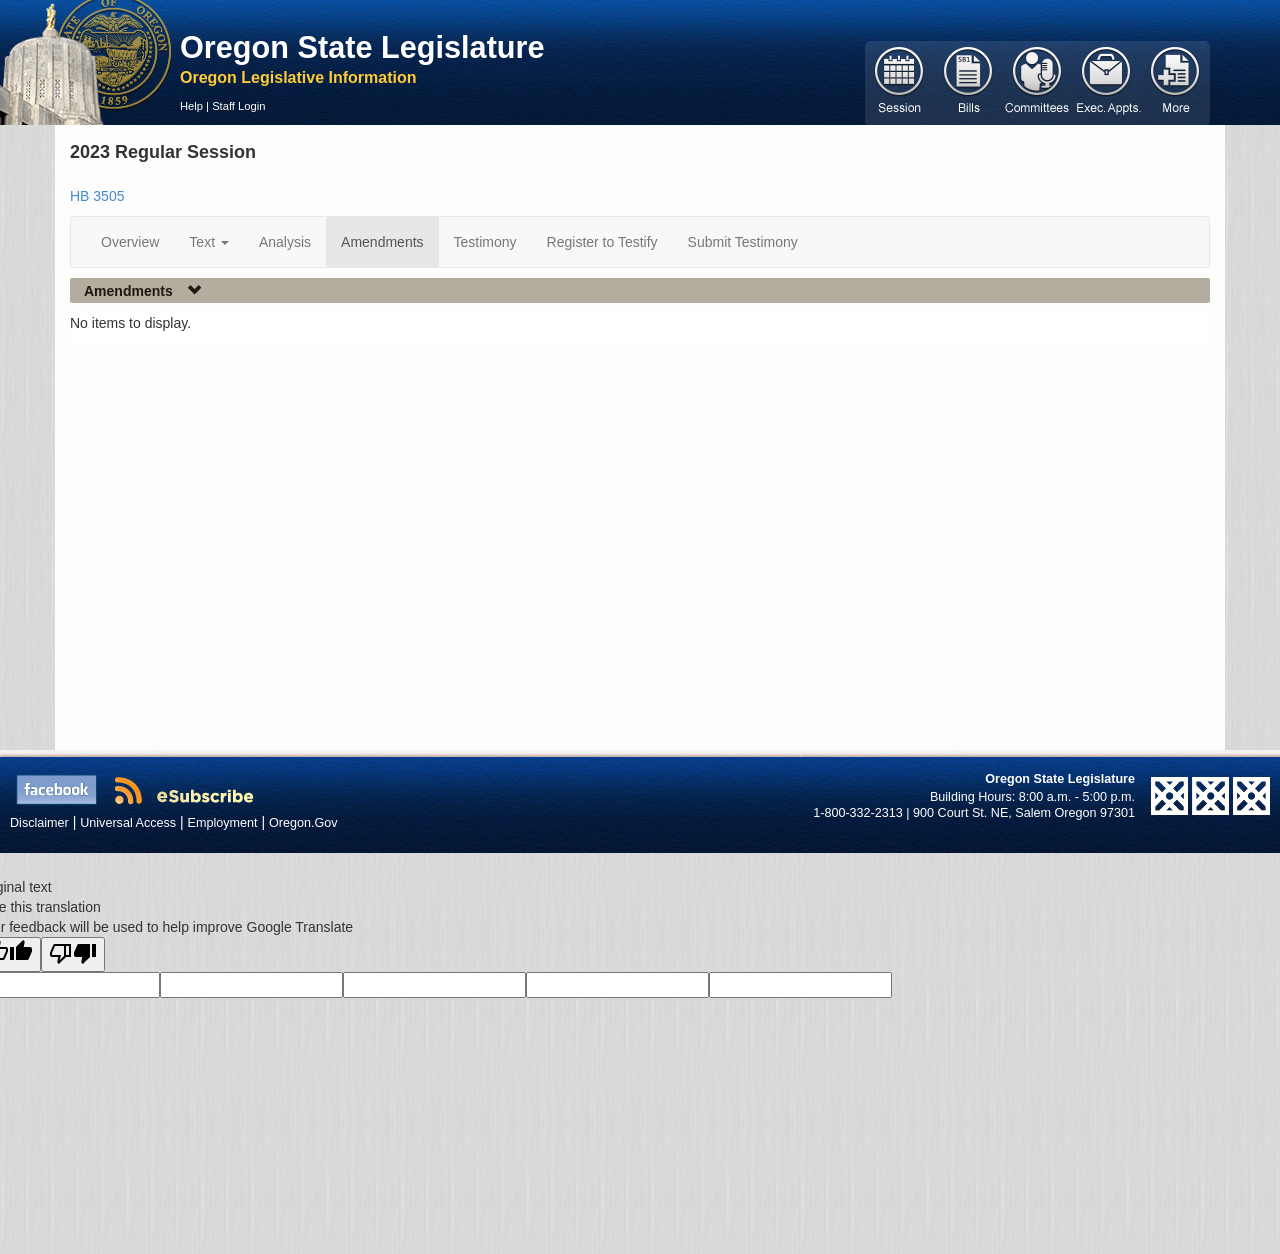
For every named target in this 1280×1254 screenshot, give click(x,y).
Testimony (485, 242)
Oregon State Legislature (362, 47)
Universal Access (128, 823)
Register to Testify (602, 242)
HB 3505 (97, 196)
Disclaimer (39, 823)
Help (191, 106)
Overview (130, 242)
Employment (223, 823)
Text (209, 242)
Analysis (285, 242)
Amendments (382, 242)
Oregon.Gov (303, 823)
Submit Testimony (743, 242)
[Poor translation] (73, 954)
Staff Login (238, 106)
